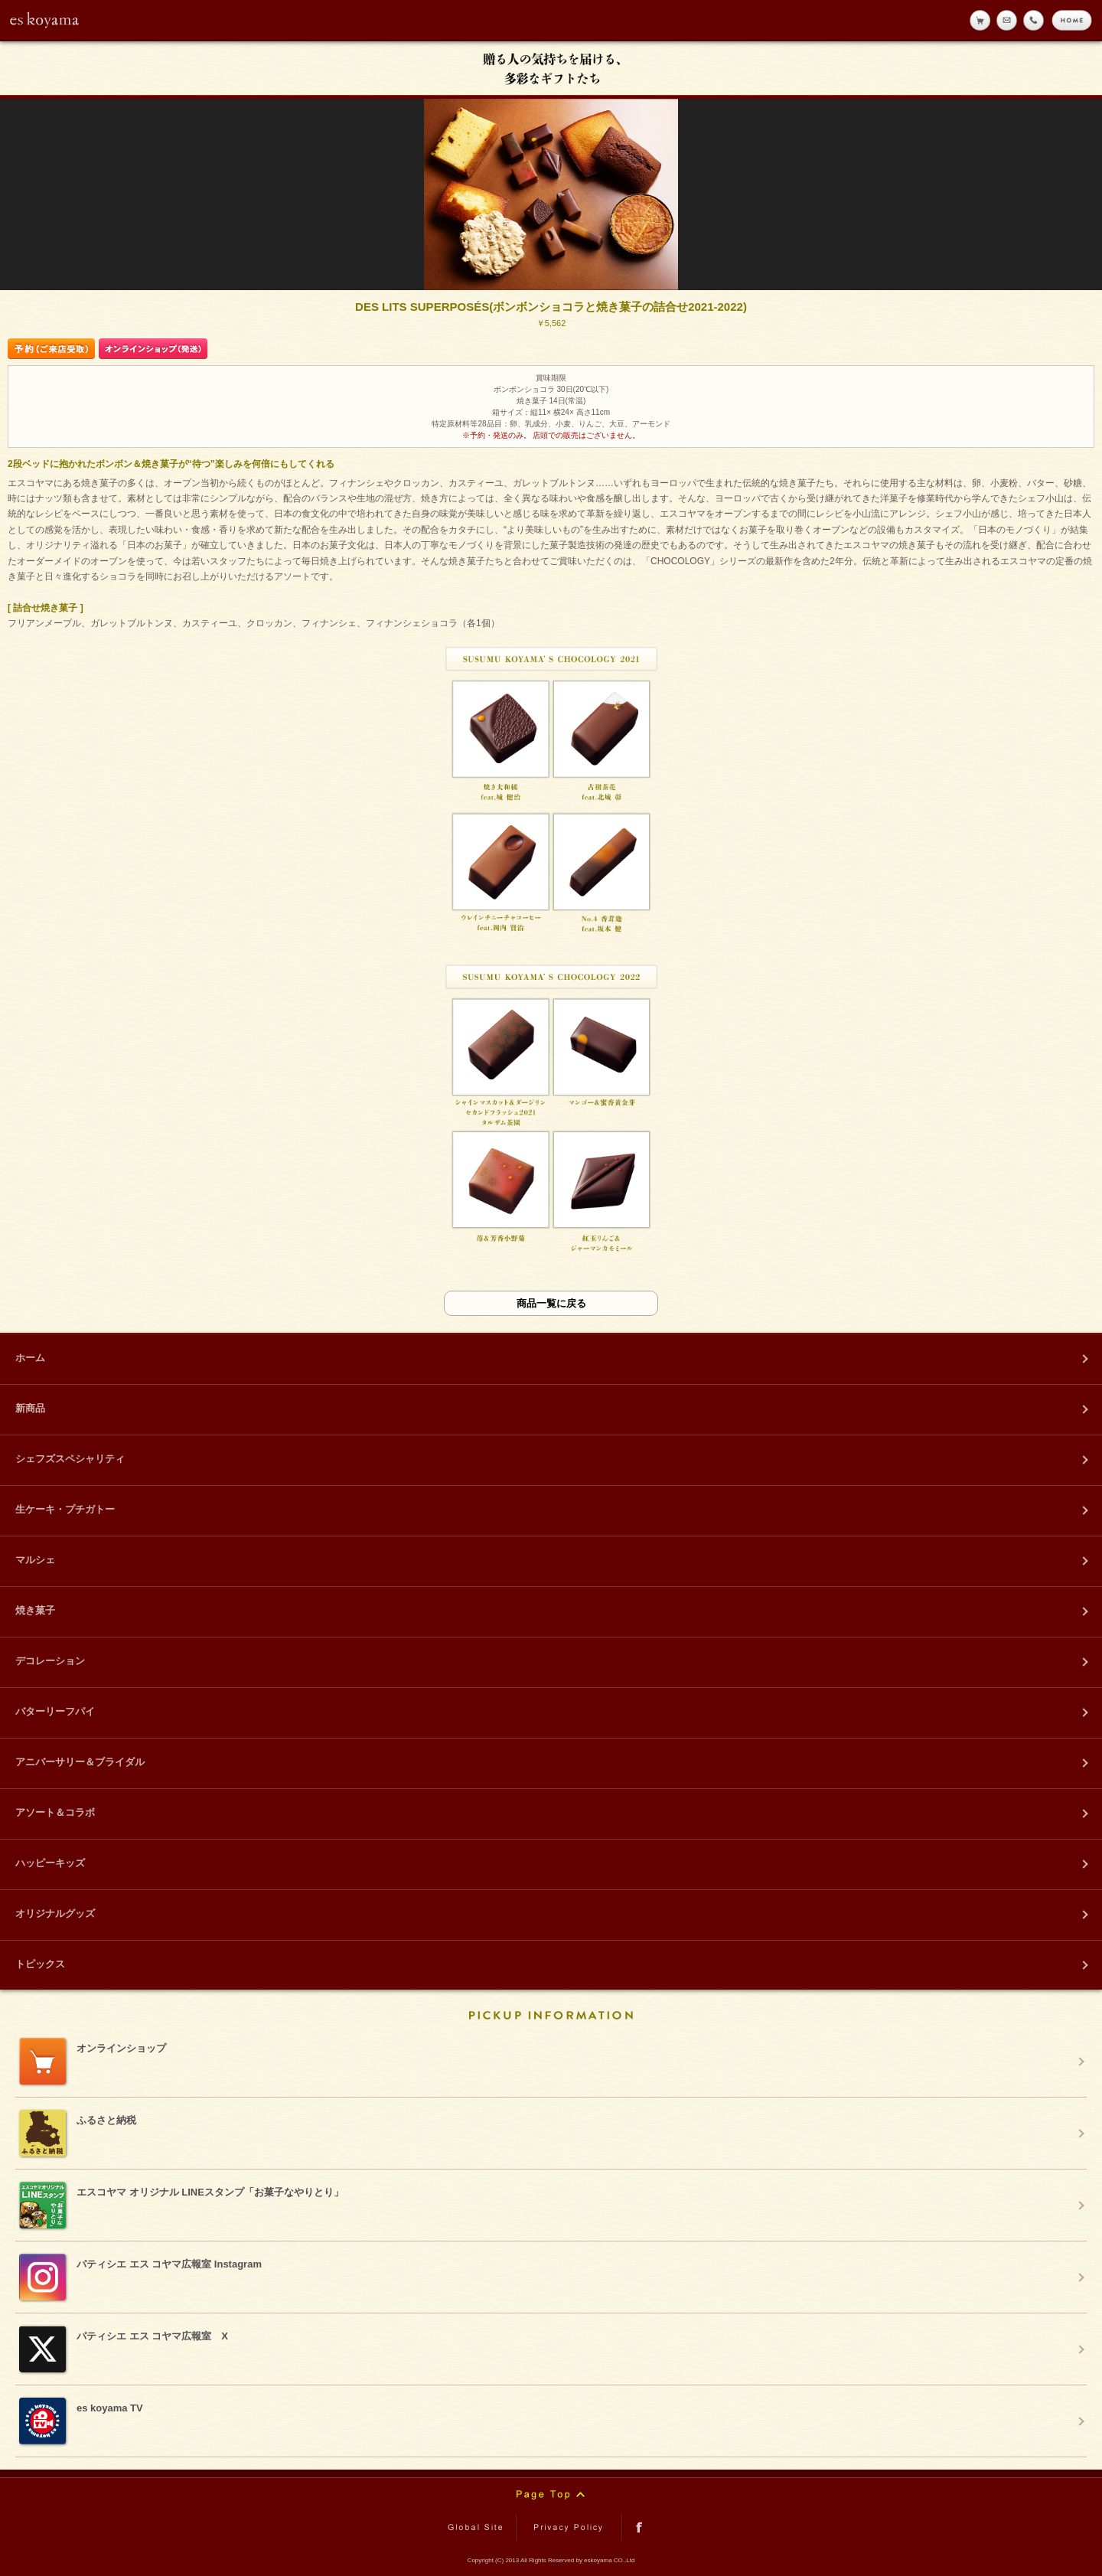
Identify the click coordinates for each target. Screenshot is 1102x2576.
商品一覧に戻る (551, 1303)
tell (1033, 20)
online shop (980, 20)
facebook (639, 2527)
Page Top (551, 2494)
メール (1006, 20)
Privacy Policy (569, 2527)
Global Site (478, 2527)
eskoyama (45, 19)
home (1071, 20)
